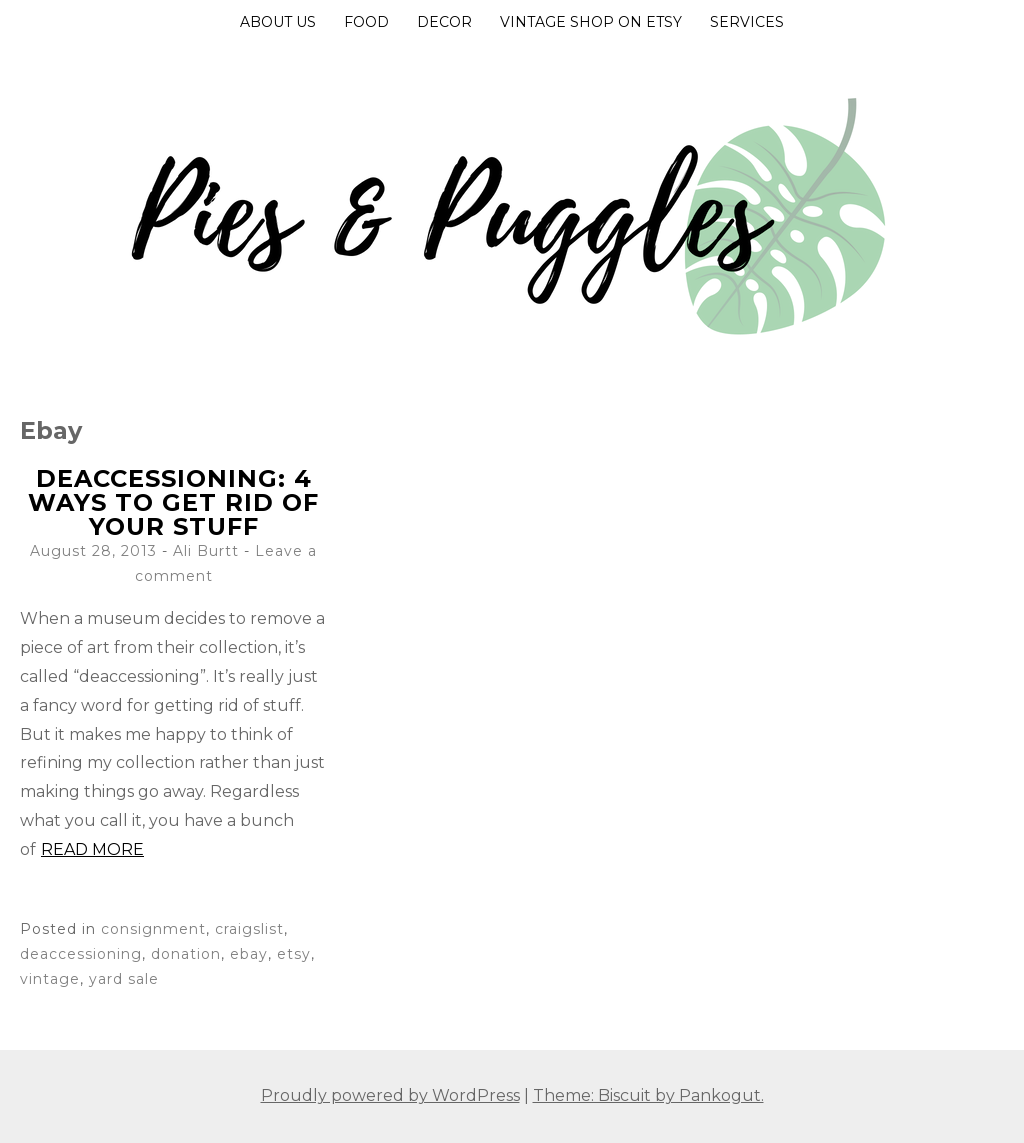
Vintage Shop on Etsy (591, 22)
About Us (278, 22)
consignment (153, 929)
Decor (444, 22)
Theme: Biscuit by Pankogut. (648, 1095)
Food (366, 22)
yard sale (124, 979)
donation (186, 954)
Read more (92, 849)
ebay (249, 954)
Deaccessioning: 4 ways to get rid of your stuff (173, 502)
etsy (294, 954)
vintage (50, 979)
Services (747, 22)
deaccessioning (81, 954)
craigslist (249, 929)
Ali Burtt (206, 551)
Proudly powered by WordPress (390, 1095)
